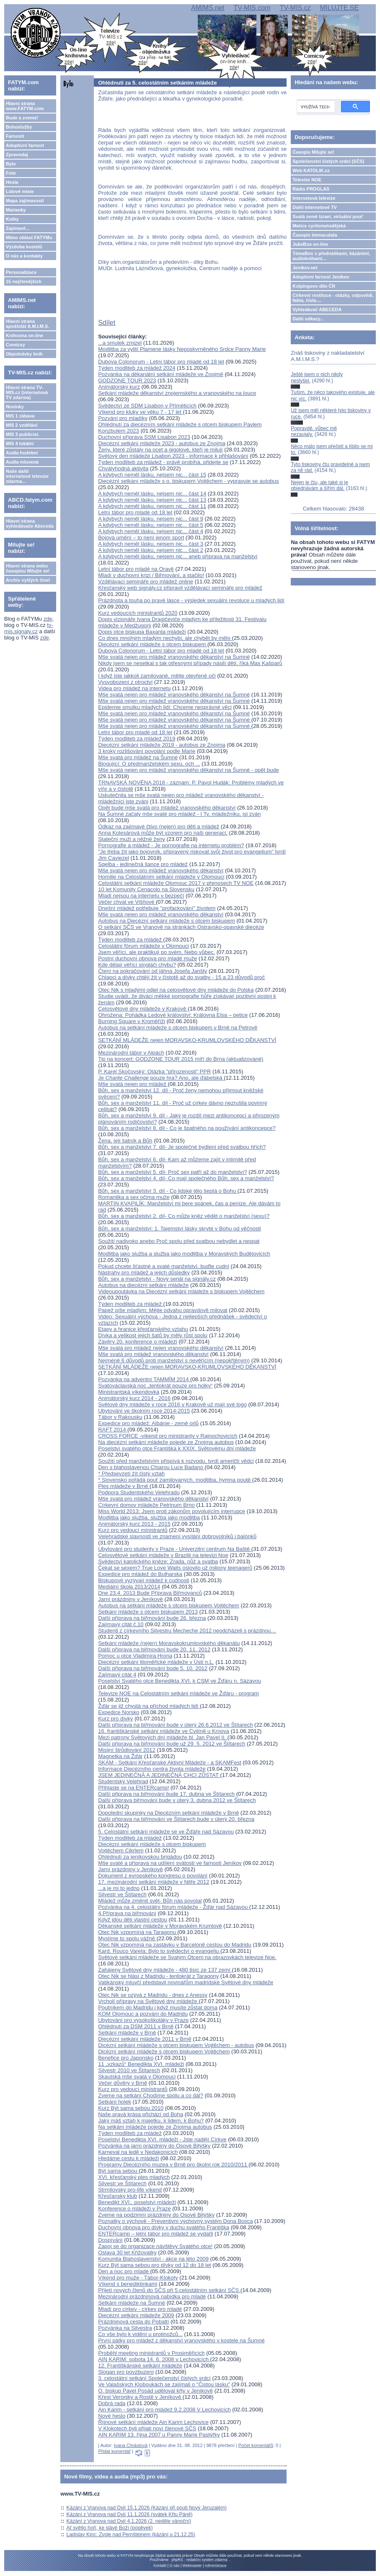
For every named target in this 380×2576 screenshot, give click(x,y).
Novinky (15, 406)
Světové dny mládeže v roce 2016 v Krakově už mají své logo (172, 1404)
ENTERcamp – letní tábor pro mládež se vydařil (155, 2233)
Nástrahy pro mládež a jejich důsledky (144, 1272)
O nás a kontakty (24, 255)
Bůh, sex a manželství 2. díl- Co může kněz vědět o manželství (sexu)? (183, 1216)
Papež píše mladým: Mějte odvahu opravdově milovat (162, 1310)
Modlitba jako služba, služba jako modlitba (149, 1517)
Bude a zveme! (22, 117)
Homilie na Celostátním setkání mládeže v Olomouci (161, 877)
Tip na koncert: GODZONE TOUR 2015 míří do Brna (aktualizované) (180, 1059)
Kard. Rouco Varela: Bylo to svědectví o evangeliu (159, 1951)
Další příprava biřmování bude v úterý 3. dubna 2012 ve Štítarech (177, 1800)
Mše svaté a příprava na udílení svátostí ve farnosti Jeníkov (170, 1863)
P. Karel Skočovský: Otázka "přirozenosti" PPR (154, 1071)
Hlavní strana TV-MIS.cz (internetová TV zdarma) (27, 392)
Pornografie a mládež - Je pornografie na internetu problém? (171, 845)
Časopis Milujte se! (313, 152)
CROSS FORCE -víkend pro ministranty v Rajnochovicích (167, 1436)
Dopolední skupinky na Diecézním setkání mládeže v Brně (168, 1813)
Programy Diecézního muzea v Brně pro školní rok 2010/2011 (173, 2164)
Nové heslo (111, 2416)
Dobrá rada (111, 2403)
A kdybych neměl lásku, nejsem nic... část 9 (150, 519)
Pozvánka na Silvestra (125, 2328)
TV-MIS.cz (295, 7)
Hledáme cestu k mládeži (128, 2158)
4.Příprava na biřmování (127, 1913)
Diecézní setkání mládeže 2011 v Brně (144, 2039)
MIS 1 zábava (20, 415)
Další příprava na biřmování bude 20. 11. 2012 (154, 1649)
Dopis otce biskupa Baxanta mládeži (142, 632)
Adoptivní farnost (25, 145)
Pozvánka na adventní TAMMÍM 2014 (144, 1379)
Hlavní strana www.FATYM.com (25, 106)
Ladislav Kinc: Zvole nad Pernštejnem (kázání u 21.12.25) (131, 2534)
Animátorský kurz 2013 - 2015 (134, 1524)
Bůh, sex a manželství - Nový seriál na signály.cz (157, 1279)
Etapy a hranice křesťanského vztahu (143, 1329)
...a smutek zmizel (120, 343)
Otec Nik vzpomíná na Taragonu (137, 1932)
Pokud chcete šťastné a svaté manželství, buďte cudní (163, 1266)
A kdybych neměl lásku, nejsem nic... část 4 (150, 531)
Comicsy (15, 344)
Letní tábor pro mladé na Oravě (136, 569)
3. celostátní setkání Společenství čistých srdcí (154, 2378)
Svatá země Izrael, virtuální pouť (327, 216)
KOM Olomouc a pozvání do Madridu (143, 2014)
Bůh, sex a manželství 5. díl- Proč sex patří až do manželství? (172, 1172)
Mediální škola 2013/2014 (129, 1586)
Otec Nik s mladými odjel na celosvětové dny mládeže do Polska (175, 990)
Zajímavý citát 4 (117, 1674)
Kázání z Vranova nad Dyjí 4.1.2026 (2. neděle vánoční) (129, 2521)
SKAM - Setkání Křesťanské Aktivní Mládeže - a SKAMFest (169, 1762)
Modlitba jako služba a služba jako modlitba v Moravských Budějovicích (184, 1254)
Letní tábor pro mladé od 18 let (135, 512)
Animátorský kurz (119, 387)
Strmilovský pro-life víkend (130, 2190)
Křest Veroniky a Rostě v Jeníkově (140, 2397)
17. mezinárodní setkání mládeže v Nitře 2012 (153, 1882)
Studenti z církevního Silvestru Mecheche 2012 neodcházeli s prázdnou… (187, 1630)
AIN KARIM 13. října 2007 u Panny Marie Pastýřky (159, 2435)
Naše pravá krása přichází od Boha (140, 2114)
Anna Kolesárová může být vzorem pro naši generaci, (162, 833)
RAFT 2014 (112, 1429)
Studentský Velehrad (123, 1781)
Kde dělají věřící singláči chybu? (137, 965)
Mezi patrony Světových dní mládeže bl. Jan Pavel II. (162, 1737)
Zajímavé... (17, 228)
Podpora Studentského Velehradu (138, 1492)
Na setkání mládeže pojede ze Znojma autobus (155, 2127)
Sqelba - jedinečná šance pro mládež (143, 864)
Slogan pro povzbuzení (126, 2372)
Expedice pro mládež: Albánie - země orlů (148, 1423)
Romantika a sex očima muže (134, 1197)
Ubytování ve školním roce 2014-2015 (144, 1411)
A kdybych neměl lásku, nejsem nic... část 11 (152, 506)
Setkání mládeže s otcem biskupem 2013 (148, 1612)
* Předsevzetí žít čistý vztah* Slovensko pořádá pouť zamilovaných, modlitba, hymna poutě (175, 1476)
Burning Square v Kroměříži (131, 1021)
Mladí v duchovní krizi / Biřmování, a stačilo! (151, 575)
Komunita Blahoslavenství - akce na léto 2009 (153, 2259)
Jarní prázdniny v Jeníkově (130, 1599)
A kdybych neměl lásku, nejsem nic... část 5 (150, 525)
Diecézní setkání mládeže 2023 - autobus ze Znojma (161, 443)
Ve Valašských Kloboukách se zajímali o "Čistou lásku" (164, 2384)
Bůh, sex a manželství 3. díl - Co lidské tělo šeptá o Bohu (167, 1191)
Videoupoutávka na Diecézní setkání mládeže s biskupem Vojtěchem (181, 1291)
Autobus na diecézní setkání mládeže (143, 1285)
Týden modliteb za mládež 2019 (136, 738)
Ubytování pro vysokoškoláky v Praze (143, 2020)
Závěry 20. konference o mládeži (137, 1341)
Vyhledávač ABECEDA (316, 309)
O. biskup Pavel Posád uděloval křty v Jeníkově (155, 2391)
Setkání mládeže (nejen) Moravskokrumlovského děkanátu (169, 1643)
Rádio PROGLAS (310, 188)
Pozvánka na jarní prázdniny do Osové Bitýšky (154, 2146)
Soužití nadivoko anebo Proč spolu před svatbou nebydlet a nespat (178, 1241)
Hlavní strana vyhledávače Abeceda (30, 523)
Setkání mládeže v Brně (127, 2032)
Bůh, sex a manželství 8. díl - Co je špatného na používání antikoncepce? (186, 1128)
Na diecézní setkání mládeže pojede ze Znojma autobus (166, 1442)
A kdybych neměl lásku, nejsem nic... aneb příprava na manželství (177, 556)
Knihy (12, 219)
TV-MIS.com (251, 7)
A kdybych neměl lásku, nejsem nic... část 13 (152, 500)
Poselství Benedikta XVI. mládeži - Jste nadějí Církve (162, 2139)
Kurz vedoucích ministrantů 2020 (137, 613)
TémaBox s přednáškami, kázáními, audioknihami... (331, 256)
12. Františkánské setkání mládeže (140, 2365)
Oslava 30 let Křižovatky (127, 2252)
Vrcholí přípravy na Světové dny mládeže (148, 2001)
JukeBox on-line (310, 244)
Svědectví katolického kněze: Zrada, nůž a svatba (158, 1561)
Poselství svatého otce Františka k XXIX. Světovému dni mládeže (177, 1448)
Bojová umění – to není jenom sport (141, 537)
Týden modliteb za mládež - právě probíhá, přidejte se (163, 462)
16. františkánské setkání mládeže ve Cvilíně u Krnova (163, 1731)
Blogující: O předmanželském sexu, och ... (149, 764)
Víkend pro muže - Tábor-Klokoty (138, 2277)
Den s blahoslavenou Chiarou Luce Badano (151, 1467)
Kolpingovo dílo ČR (313, 286)
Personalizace (21, 272)
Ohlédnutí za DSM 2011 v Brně (135, 2026)
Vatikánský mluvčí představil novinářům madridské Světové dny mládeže (185, 1982)
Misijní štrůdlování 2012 (126, 1750)
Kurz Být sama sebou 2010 (130, 2108)
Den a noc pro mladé (124, 2271)
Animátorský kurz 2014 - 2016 (134, 1398)
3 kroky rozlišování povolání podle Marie (146, 751)
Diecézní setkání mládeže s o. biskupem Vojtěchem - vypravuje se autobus (188, 481)
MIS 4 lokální (20, 443)
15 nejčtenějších (23, 281)
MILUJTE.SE (339, 7)
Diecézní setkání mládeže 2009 (136, 2315)
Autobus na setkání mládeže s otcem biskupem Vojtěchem (168, 1605)
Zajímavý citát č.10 (120, 1624)
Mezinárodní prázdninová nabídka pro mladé (152, 2296)
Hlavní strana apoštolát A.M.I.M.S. (27, 324)
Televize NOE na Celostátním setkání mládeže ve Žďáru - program (178, 1693)
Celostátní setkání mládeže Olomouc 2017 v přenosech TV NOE (175, 883)
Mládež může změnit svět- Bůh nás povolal (150, 1901)
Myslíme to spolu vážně (127, 1938)
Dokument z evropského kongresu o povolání (152, 1875)
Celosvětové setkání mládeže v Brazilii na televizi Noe (163, 1555)
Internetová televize (313, 198)
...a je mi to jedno (119, 1888)
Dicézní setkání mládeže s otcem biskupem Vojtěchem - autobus (176, 2045)
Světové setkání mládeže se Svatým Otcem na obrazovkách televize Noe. (187, 1957)
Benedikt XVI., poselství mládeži (137, 2202)
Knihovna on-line (24, 335)
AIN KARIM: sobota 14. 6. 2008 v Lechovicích (154, 2359)
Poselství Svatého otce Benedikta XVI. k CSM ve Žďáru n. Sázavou (179, 1681)
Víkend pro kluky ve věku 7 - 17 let (140, 412)
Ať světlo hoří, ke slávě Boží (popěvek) (110, 2528)
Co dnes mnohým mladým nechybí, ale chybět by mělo (165, 638)
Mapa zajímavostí (25, 200)
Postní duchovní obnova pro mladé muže (147, 958)
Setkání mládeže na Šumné (131, 2303)
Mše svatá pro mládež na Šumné (138, 757)
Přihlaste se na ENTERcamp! (133, 1787)
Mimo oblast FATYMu (29, 237)
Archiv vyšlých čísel (28, 580)
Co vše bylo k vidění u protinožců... (140, 2334)
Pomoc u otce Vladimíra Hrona (135, 1656)
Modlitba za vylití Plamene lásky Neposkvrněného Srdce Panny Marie (182, 349)
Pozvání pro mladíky (122, 418)
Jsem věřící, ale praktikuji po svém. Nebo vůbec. (156, 952)
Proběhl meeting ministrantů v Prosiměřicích (151, 2353)
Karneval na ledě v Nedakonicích (138, 2152)
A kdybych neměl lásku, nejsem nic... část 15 (152, 475)
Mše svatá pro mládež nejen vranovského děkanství (160, 1348)
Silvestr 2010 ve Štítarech (129, 2070)
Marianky (16, 209)
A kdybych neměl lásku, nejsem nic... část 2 (150, 550)
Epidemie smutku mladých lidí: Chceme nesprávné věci (165, 707)
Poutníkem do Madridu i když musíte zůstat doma (157, 2007)
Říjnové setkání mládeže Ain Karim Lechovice (153, 2422)
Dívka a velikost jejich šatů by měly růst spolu (152, 1335)
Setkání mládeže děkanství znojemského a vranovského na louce (177, 393)
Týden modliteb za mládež (130, 939)
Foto (11, 172)
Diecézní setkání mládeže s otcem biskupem (152, 644)
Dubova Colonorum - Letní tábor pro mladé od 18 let (161, 361)
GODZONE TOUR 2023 (127, 380)
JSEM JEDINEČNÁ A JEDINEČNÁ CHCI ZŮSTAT (159, 1775)
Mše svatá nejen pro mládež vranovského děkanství (160, 870)
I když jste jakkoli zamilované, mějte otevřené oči (156, 676)
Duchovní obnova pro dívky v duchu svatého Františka (163, 2227)
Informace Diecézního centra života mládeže (152, 1769)
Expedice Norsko (118, 1712)
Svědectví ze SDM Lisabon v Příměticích (147, 405)
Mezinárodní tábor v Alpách (131, 1052)
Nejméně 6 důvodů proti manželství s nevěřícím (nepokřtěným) (174, 1360)
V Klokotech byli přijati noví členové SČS (147, 2428)
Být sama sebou (118, 2171)
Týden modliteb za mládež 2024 (136, 368)
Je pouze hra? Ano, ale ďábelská (161, 1078)
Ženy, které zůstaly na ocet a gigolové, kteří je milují (160, 449)
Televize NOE (306, 179)
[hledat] (315, 107)
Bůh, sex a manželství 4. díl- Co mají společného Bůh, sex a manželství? (186, 1178)
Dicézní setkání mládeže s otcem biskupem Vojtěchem (164, 2051)
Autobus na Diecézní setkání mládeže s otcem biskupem (166, 921)
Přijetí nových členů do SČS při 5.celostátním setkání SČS (169, 2290)
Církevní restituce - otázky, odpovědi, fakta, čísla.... (333, 298)
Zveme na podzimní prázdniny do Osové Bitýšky (156, 2215)
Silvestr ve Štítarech (122, 1894)
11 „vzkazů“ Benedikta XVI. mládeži (141, 2064)
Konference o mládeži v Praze (134, 2208)
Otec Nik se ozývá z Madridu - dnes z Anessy (152, 1995)
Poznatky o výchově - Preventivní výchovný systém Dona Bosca (175, 2221)
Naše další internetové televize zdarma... (27, 476)
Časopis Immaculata (314, 234)
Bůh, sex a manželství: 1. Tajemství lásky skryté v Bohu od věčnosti (179, 1228)
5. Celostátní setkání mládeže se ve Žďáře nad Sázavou (166, 1831)
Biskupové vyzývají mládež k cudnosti (143, 1580)
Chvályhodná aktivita (123, 468)
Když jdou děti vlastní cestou (132, 1919)
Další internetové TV (314, 207)
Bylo (11, 163)
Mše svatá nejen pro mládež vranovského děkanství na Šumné (174, 657)
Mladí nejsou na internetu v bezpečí (141, 895)
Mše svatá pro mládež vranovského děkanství (153, 1354)
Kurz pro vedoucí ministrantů (132, 1530)
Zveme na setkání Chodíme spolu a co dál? (150, 2095)
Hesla (12, 182)
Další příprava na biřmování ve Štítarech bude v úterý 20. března (176, 1819)
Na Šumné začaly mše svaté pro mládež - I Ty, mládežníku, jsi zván (179, 814)
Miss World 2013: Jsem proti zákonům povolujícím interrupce (171, 1511)
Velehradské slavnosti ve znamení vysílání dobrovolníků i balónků (177, 1536)
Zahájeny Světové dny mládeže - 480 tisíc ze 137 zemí (165, 1970)
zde (48, 619)
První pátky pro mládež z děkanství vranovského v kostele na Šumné (181, 2340)
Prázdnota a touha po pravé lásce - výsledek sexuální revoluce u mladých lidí (191, 600)
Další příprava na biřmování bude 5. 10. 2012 (152, 1668)
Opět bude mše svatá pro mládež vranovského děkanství (166, 808)
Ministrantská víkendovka (128, 1392)
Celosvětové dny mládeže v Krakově (143, 1009)
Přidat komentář (114, 2451)
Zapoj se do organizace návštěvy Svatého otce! (155, 2246)
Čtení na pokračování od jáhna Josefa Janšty (152, 971)
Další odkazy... (308, 318)
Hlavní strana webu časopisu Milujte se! (28, 568)
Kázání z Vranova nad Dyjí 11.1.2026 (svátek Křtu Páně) (130, 2514)
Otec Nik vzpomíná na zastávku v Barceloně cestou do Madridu (174, 1945)
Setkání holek (114, 2102)
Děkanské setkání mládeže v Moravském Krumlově (160, 1926)
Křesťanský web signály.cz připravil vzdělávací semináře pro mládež (180, 588)
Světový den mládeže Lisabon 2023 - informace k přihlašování (173, 456)
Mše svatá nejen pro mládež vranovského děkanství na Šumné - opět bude (188, 770)
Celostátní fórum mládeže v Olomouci (143, 946)
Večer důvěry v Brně (122, 2083)
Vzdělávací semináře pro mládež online (145, 581)
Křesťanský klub (117, 2196)
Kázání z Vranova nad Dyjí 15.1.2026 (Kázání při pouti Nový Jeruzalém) (147, 2508)
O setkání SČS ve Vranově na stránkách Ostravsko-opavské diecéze (181, 927)
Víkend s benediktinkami (127, 2284)
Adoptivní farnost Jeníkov (320, 276)
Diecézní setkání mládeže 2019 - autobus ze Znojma (161, 745)
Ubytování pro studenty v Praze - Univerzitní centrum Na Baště (174, 1549)
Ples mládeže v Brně (124, 1486)
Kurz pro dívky (115, 1718)
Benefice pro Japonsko (125, 2058)
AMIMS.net (207, 7)
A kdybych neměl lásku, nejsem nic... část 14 (152, 493)
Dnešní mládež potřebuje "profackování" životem (156, 908)
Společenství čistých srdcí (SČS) (328, 161)
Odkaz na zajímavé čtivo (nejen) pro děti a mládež (158, 826)
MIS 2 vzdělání (21, 425)
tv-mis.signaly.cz (28, 628)
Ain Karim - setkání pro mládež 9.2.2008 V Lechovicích (164, 2409)
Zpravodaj (17, 154)
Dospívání (110, 2240)
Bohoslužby (19, 126)
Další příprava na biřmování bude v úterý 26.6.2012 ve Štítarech (175, 1725)
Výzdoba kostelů (24, 246)
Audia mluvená (22, 461)
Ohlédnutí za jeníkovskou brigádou (140, 1857)
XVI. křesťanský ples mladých (134, 2177)
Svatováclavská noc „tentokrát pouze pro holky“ (155, 1385)
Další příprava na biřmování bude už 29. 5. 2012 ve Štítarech (171, 1744)
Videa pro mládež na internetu (134, 688)
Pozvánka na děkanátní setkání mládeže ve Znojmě (160, 374)
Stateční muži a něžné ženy (131, 839)
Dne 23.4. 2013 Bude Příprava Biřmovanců (150, 1593)
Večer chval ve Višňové (127, 902)
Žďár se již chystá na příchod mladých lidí (149, 1706)
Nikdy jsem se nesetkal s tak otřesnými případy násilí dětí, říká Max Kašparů (190, 663)
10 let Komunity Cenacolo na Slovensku (146, 889)
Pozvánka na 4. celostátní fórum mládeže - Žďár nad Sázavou (173, 1907)
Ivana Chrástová (130, 2445)
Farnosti (15, 136)
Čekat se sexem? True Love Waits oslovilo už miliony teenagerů (175, 1568)
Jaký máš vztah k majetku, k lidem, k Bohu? (151, 2120)
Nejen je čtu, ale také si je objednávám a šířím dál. (319, 485)
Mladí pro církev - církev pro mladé (140, 2309)
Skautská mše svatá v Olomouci (137, 2076)
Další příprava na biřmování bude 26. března (152, 1618)
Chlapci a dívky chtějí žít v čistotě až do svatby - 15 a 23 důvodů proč (181, 977)
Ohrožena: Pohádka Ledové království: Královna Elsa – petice (173, 1015)
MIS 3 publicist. (22, 434)
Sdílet (106, 322)
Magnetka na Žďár (120, 1756)
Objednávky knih (24, 353)
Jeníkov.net (305, 267)
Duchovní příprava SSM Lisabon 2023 (144, 437)
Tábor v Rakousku (120, 1417)
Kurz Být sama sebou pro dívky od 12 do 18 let (154, 2265)
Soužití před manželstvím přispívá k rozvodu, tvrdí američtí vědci (175, 1461)
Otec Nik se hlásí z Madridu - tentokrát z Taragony (158, 1976)
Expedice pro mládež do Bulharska (140, 1574)
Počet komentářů (255, 2445)
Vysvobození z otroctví (125, 682)
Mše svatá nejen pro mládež (133, 1084)
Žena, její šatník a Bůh (125, 1140)
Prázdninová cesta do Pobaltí (133, 2321)
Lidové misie (20, 191)
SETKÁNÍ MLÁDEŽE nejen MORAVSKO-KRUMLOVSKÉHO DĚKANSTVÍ (187, 1040)
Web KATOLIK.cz (311, 170)
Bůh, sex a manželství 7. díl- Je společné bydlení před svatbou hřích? (182, 1147)
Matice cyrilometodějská (319, 225)
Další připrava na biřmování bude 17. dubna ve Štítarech (166, 1794)
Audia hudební (22, 452)
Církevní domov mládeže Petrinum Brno (146, 1505)
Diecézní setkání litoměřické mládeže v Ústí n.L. (156, 1662)
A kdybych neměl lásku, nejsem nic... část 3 (150, 544)
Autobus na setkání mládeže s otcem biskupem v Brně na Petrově (177, 1027)
